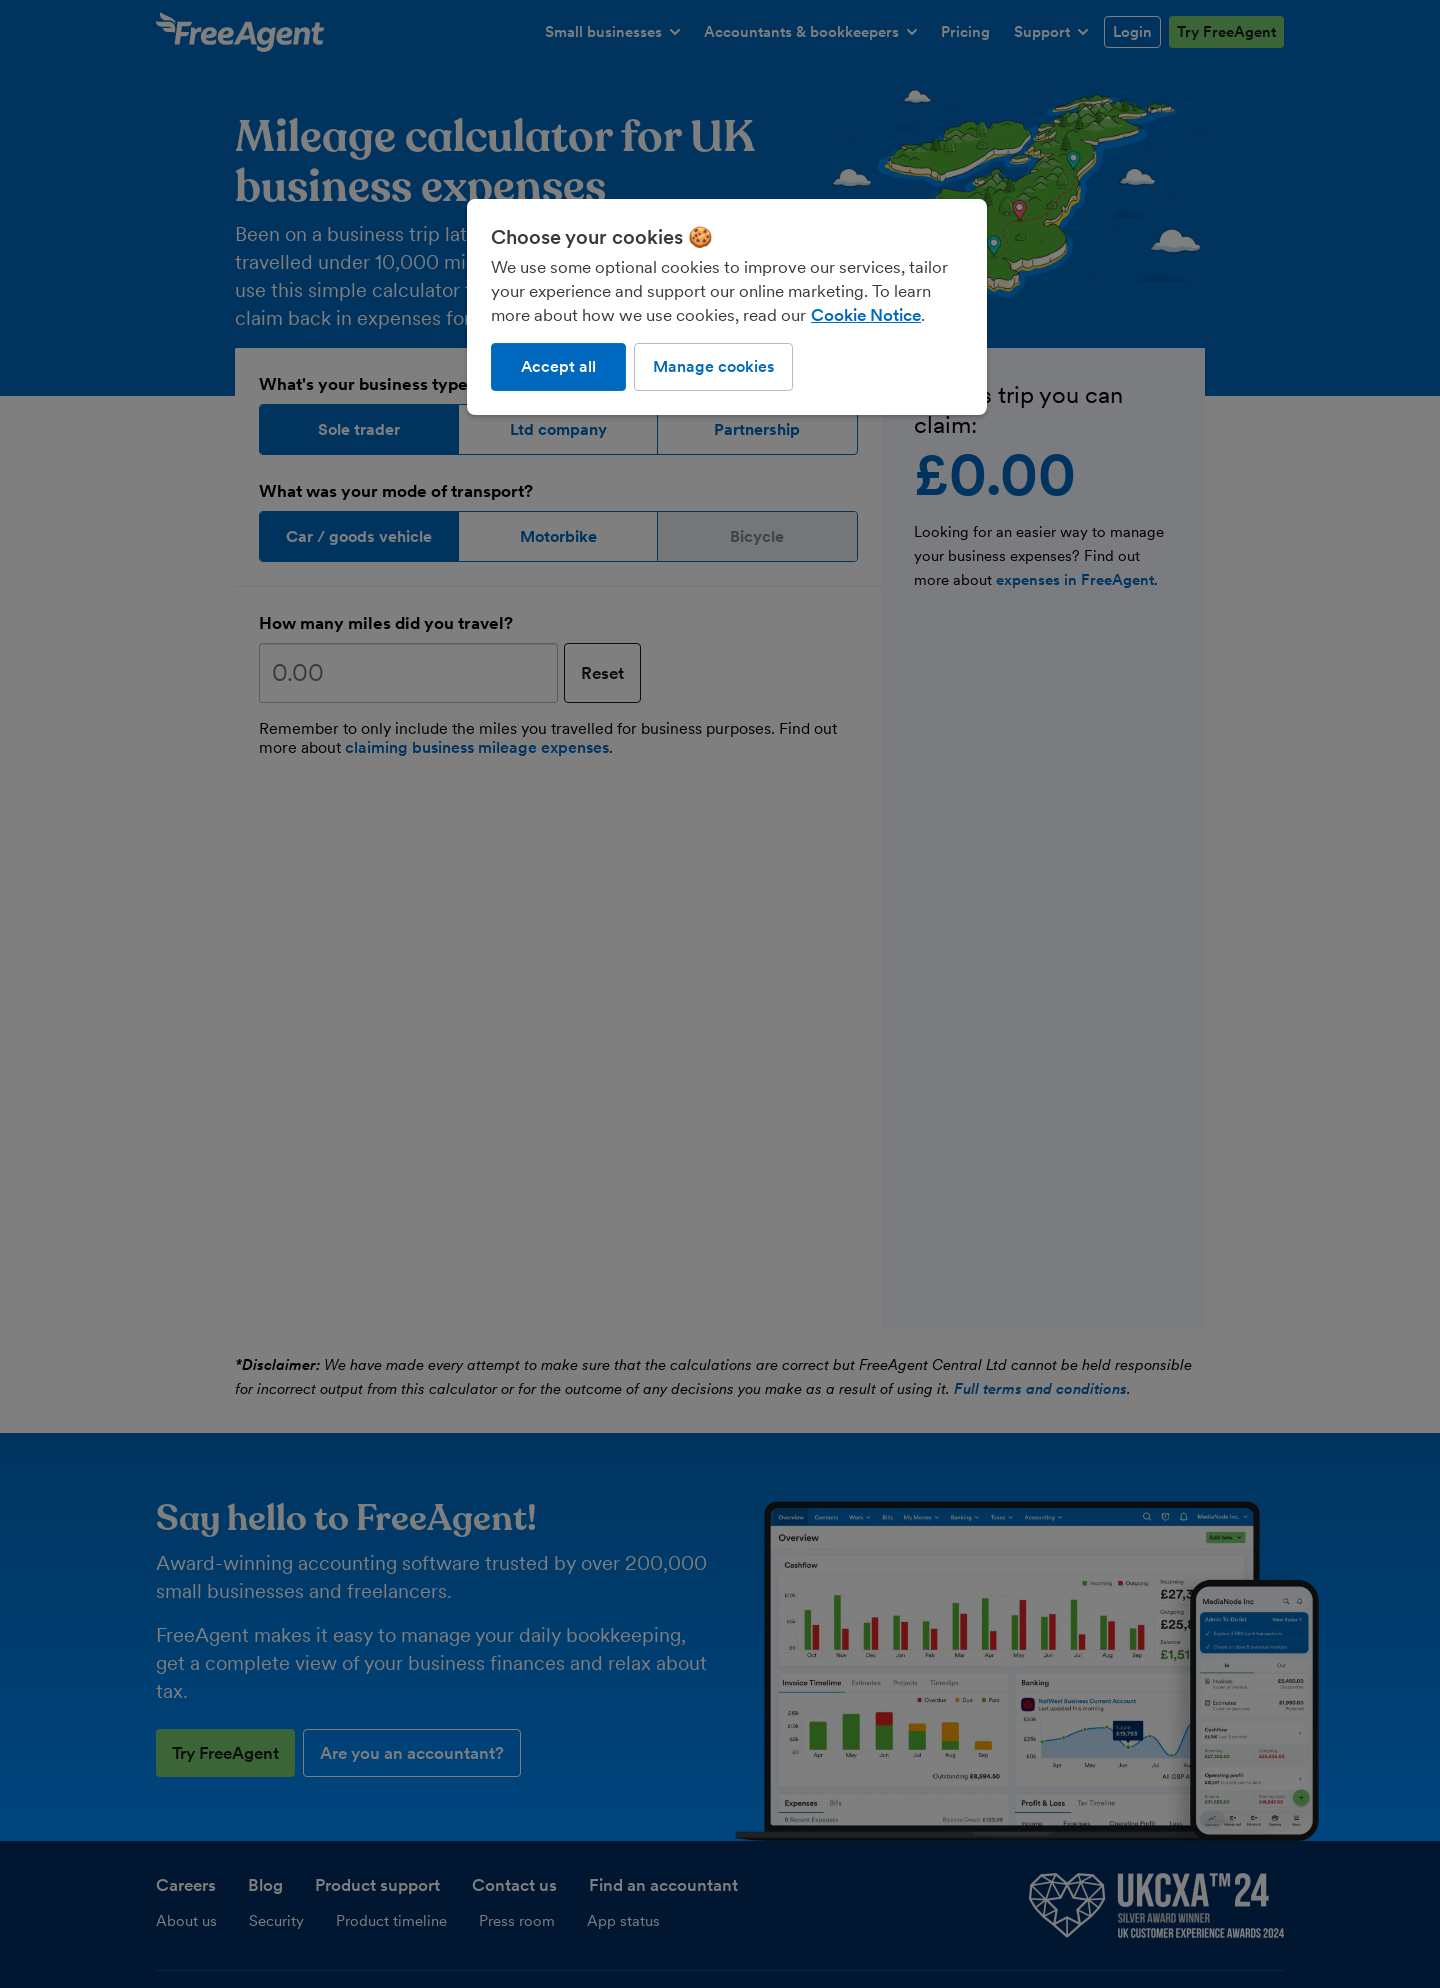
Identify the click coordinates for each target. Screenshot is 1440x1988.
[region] (727, 307)
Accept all (558, 366)
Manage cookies (713, 366)
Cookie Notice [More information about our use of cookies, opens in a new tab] (866, 315)
